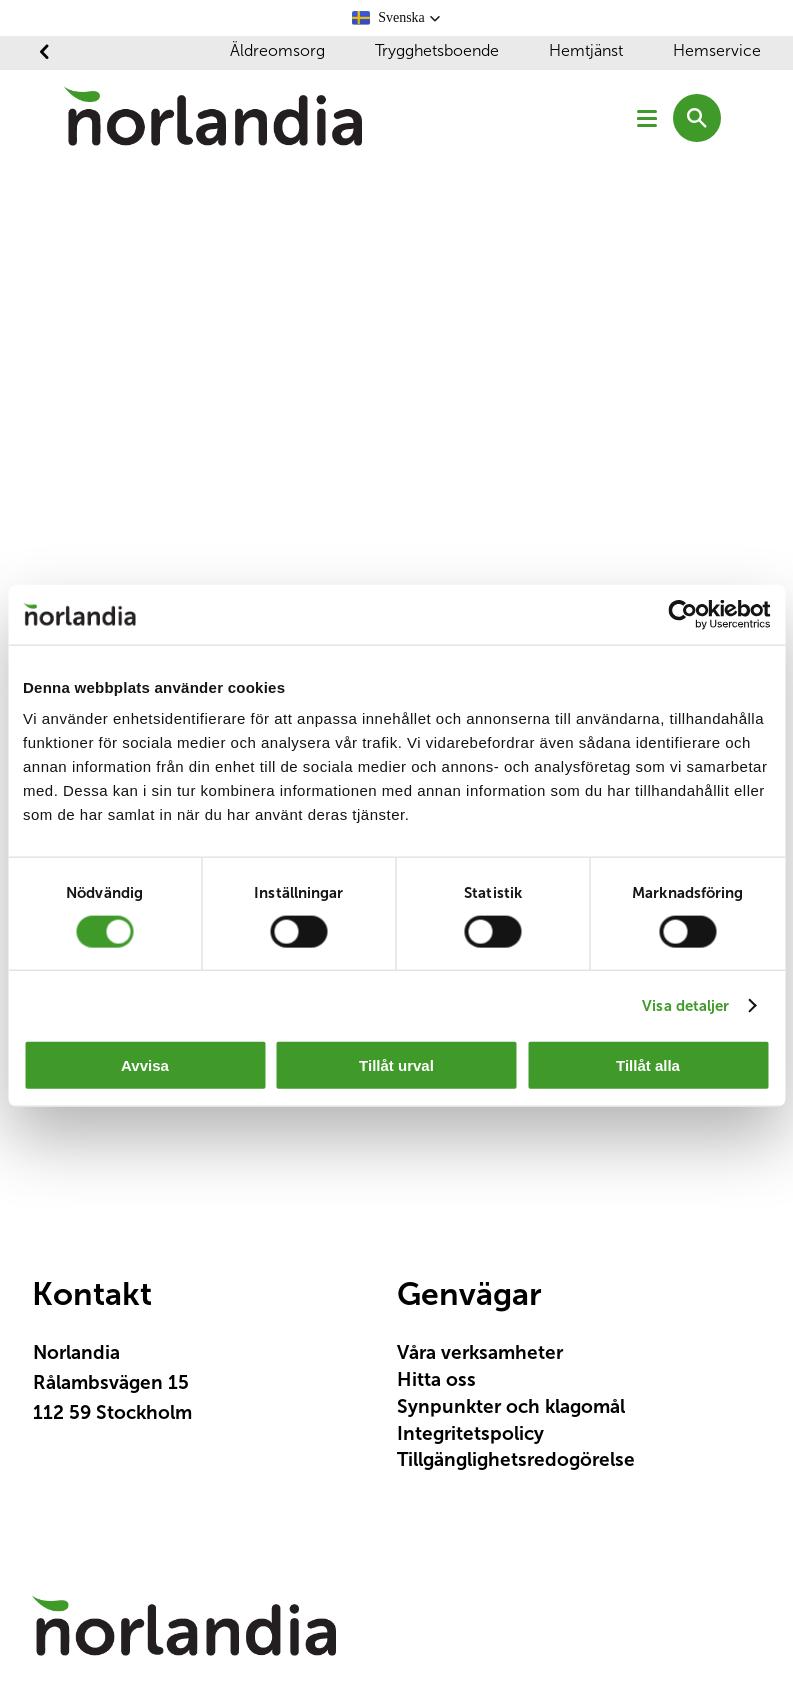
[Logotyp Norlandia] (184, 1635)
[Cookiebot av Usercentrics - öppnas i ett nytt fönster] (682, 614)
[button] (396, 18)
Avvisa (145, 1065)
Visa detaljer (685, 1004)
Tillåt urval (396, 1065)
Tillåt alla (648, 1065)
